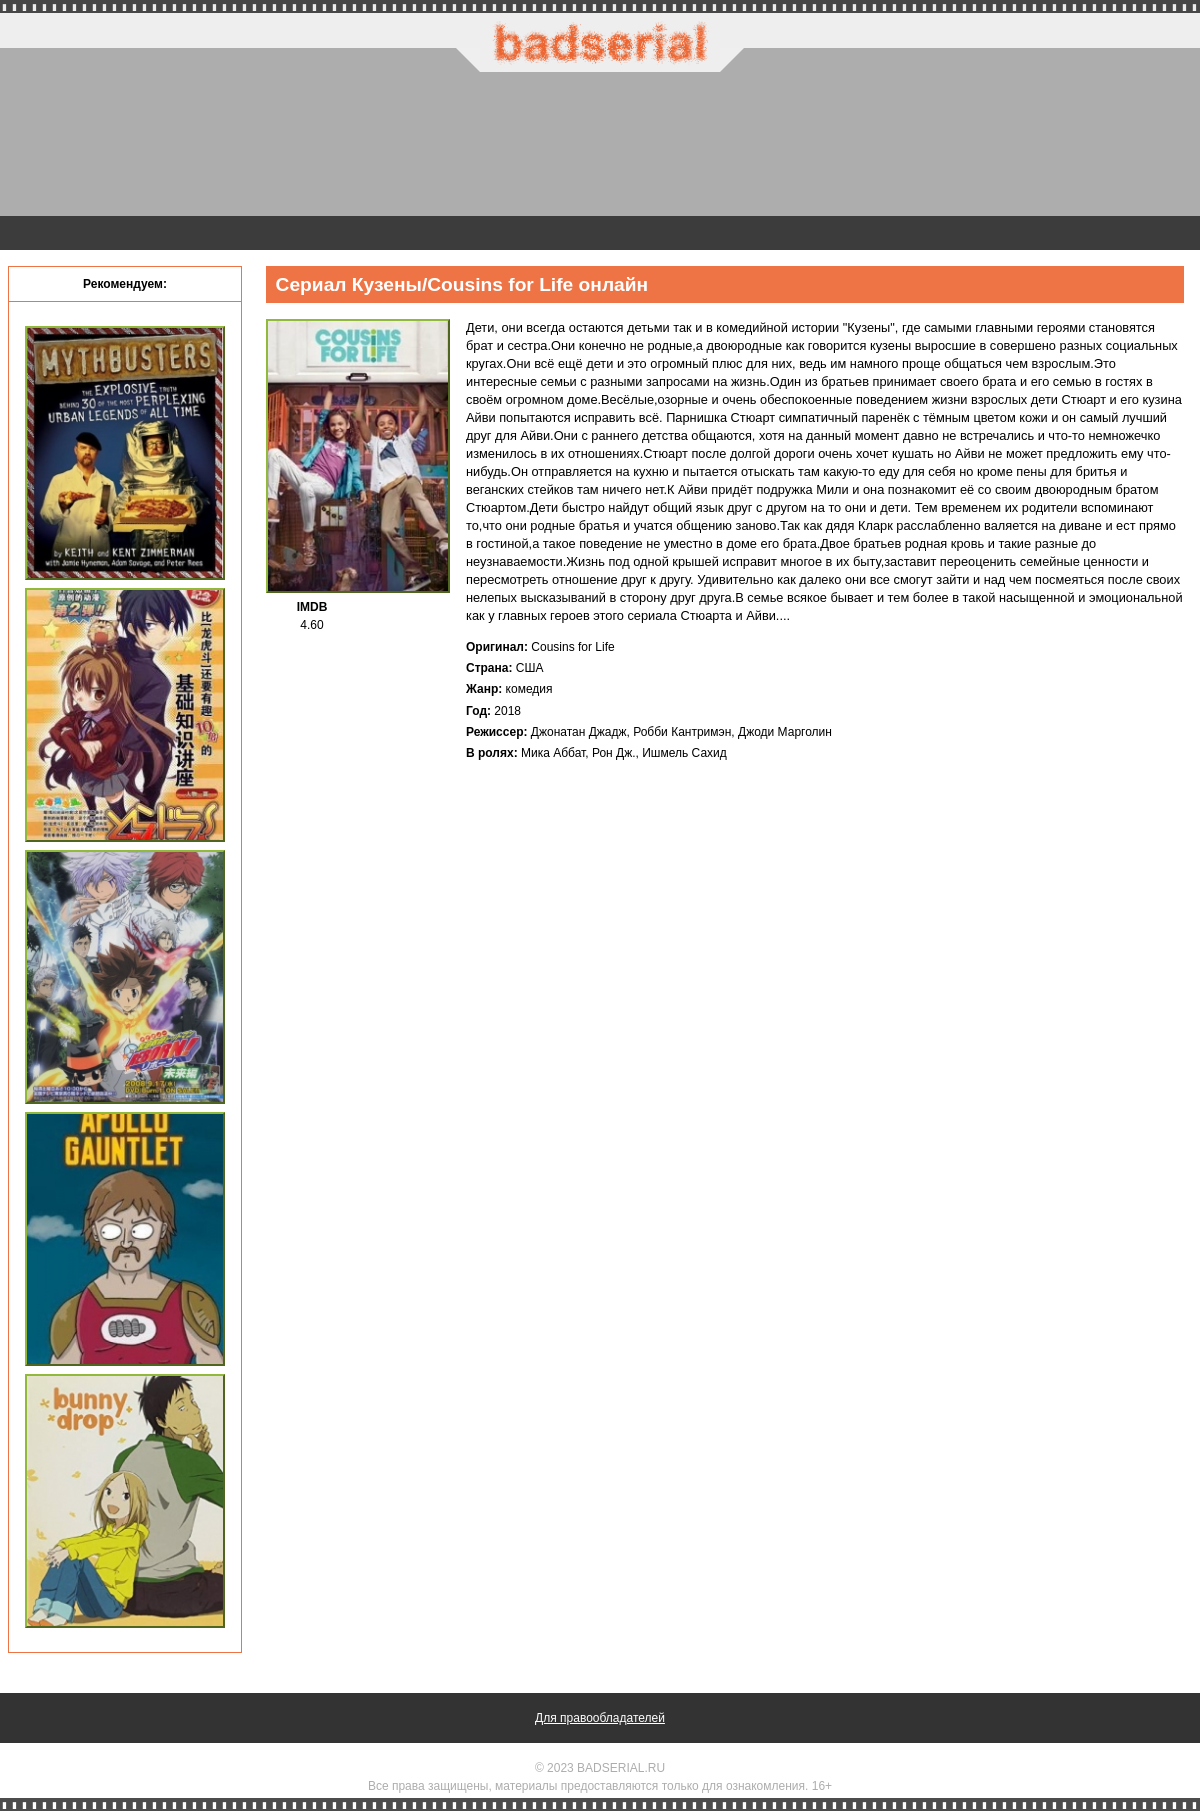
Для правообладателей (600, 1718)
